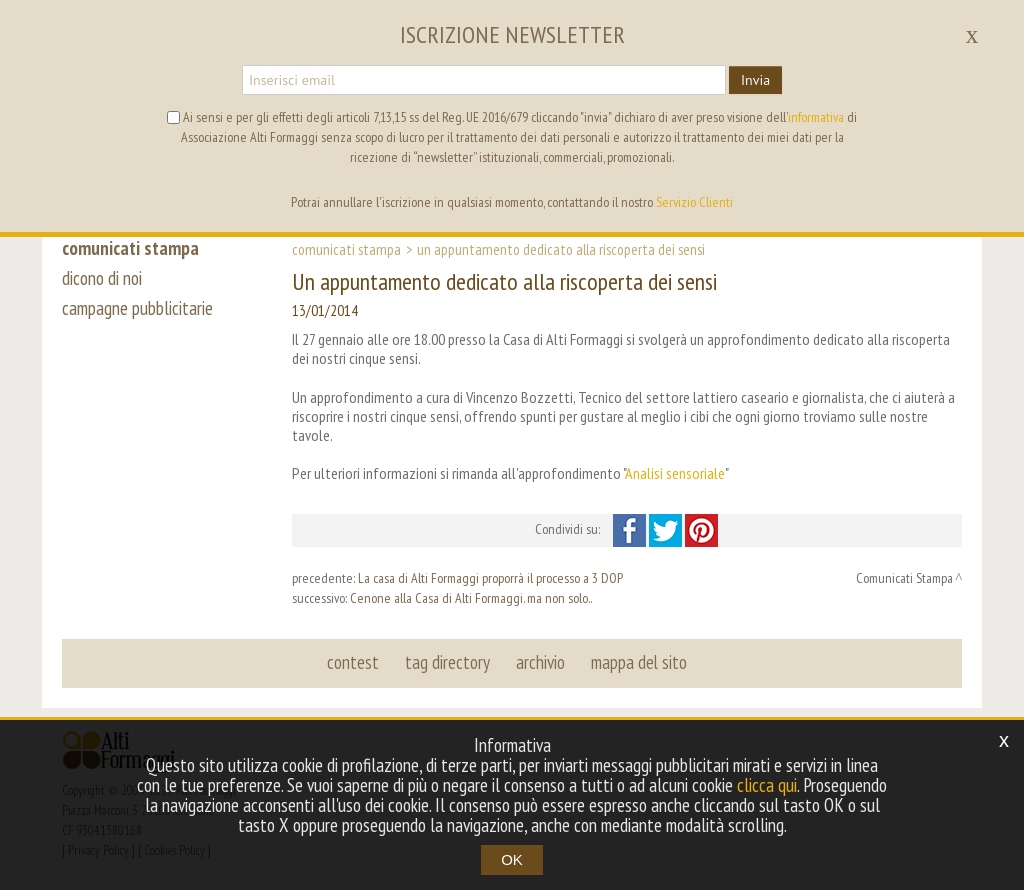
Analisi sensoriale (675, 473)
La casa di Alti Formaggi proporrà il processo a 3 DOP (490, 578)
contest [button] (353, 662)
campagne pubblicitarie (137, 308)
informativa (816, 117)
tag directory (447, 662)
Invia (755, 80)
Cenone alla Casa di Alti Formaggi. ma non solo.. (471, 598)
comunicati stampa (130, 248)
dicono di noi (102, 278)
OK (512, 859)
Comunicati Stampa (346, 249)
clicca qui (767, 785)
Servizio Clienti (694, 202)
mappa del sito (639, 662)
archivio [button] (540, 662)
